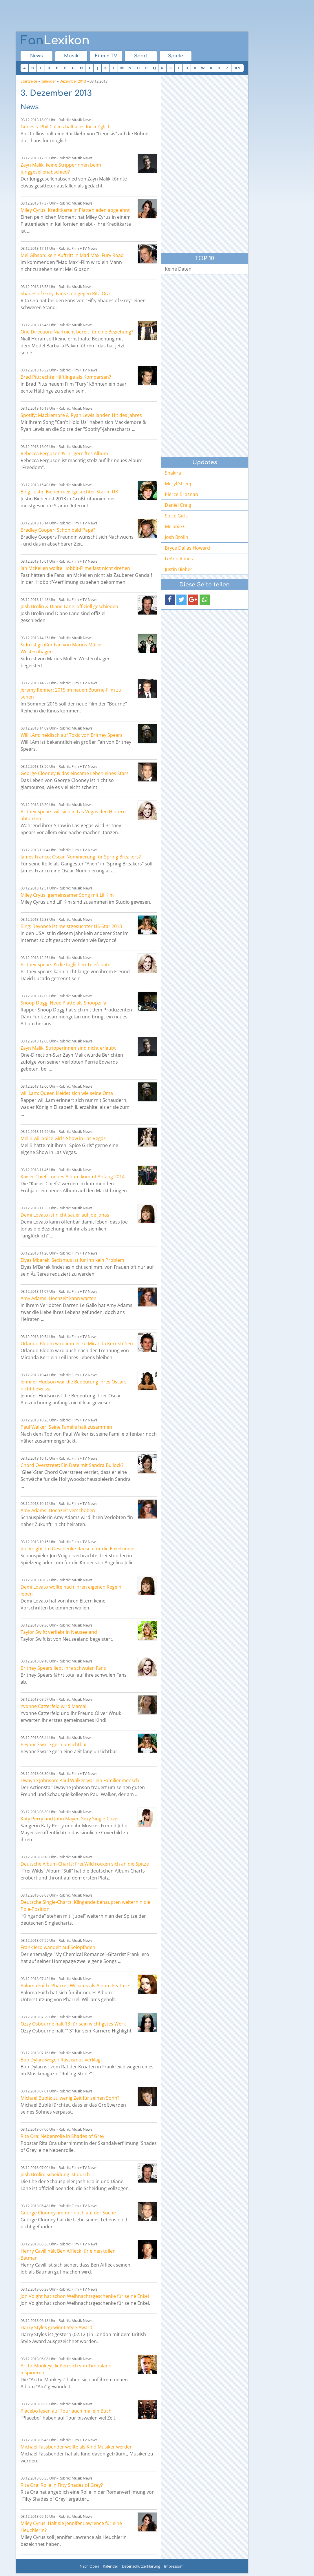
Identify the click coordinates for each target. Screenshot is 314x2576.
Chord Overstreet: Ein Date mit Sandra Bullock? (72, 1465)
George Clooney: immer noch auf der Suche (68, 2212)
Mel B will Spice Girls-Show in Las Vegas (63, 1138)
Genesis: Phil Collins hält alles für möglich (66, 126)
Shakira (173, 473)
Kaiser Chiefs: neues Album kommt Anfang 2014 (73, 1176)
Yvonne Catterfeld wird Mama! (53, 1706)
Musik (71, 56)
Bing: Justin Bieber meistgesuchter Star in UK (69, 491)
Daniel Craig (178, 505)
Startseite (29, 81)
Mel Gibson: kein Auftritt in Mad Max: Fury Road (72, 255)
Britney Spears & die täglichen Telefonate (65, 964)
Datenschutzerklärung (141, 2566)
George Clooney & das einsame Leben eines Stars (75, 773)
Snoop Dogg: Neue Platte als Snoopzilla (63, 1003)
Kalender (48, 81)
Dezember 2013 (72, 81)
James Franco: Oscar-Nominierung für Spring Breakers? (81, 857)
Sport (141, 56)
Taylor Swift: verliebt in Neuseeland (59, 1632)
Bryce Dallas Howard (187, 548)
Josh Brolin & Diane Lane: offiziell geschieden (69, 606)
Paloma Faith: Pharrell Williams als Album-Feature (75, 1985)
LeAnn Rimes (179, 558)
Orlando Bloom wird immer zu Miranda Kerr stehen (77, 1343)
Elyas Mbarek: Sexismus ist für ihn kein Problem (72, 1260)
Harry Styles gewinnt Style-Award (56, 2327)
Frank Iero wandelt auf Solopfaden (58, 1947)
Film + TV (106, 56)
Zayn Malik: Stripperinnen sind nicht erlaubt (68, 1048)
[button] (170, 600)
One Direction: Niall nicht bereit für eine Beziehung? (77, 332)
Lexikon (55, 40)
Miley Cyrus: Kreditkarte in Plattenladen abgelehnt (75, 210)
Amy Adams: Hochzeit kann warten (58, 1298)
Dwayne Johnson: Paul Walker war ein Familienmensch (80, 1780)
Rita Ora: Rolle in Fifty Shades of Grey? (62, 2485)
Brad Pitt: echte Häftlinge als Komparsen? (66, 377)
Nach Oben (89, 2566)
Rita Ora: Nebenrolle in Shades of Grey (62, 2136)
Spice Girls (176, 516)
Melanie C (175, 526)
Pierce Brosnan (181, 494)
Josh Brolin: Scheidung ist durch (55, 2174)
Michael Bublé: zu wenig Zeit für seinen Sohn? (70, 2098)
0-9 (237, 67)
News (36, 56)
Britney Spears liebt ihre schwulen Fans (63, 1668)
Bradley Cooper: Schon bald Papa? (58, 530)
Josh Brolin (176, 537)
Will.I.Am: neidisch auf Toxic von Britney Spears (72, 735)
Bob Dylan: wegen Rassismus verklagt (61, 2060)
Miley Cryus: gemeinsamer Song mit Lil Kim (67, 895)
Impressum (174, 2566)
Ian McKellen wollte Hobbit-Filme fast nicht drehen (75, 568)
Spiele (175, 56)
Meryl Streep (179, 483)
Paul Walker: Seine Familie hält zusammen (66, 1427)
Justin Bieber (178, 569)
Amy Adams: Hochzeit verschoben (58, 1510)
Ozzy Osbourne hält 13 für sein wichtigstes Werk (73, 2024)
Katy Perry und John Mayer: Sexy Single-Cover (70, 1818)
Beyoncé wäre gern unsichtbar (54, 1744)
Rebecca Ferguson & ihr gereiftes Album (64, 453)
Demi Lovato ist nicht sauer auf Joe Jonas (65, 1215)
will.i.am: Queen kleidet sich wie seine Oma (67, 1093)
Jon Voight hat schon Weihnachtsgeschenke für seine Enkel (85, 2296)
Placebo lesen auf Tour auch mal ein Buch (66, 2411)
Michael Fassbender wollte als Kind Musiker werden (77, 2447)
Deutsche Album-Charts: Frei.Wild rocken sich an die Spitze (85, 1864)
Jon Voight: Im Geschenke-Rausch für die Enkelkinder (78, 1548)
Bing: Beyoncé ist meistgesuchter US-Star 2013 (71, 926)
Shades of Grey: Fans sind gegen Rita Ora (65, 293)
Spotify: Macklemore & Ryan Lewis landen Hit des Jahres (81, 415)
